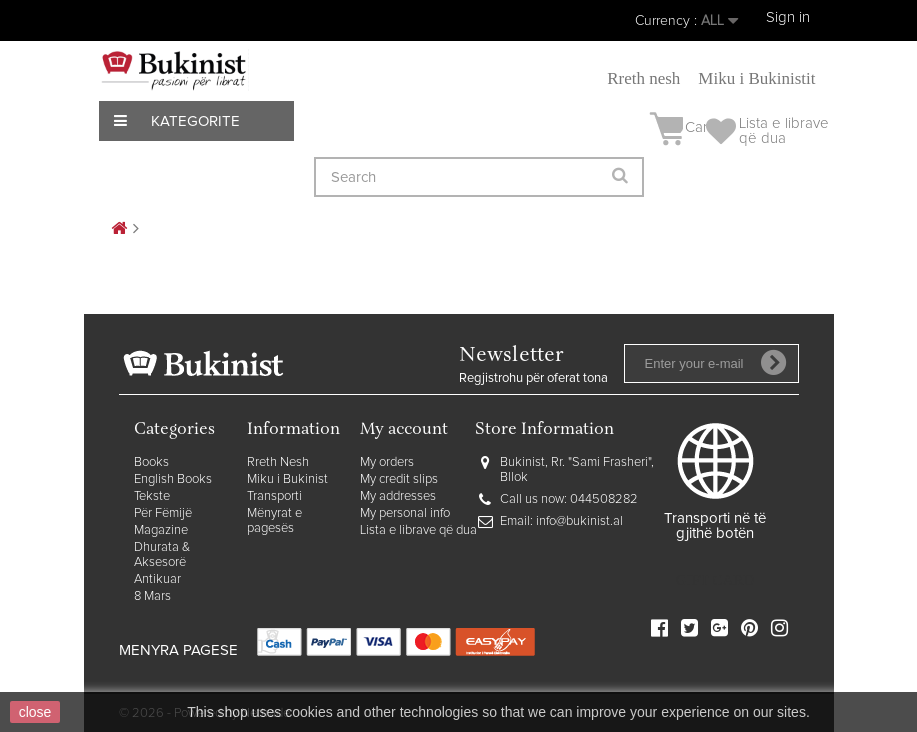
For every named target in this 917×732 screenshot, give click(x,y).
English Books (173, 479)
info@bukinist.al (579, 521)
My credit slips (399, 479)
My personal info (405, 513)
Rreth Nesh (278, 462)
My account (404, 430)
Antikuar (157, 579)
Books (151, 462)
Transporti (274, 496)
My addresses (398, 496)
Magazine (161, 530)
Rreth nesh (643, 78)
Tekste (152, 496)
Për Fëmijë (163, 513)
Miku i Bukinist (287, 479)
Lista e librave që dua (418, 530)
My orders (387, 462)
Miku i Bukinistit (756, 78)
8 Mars (152, 596)
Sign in (788, 17)
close (35, 712)
